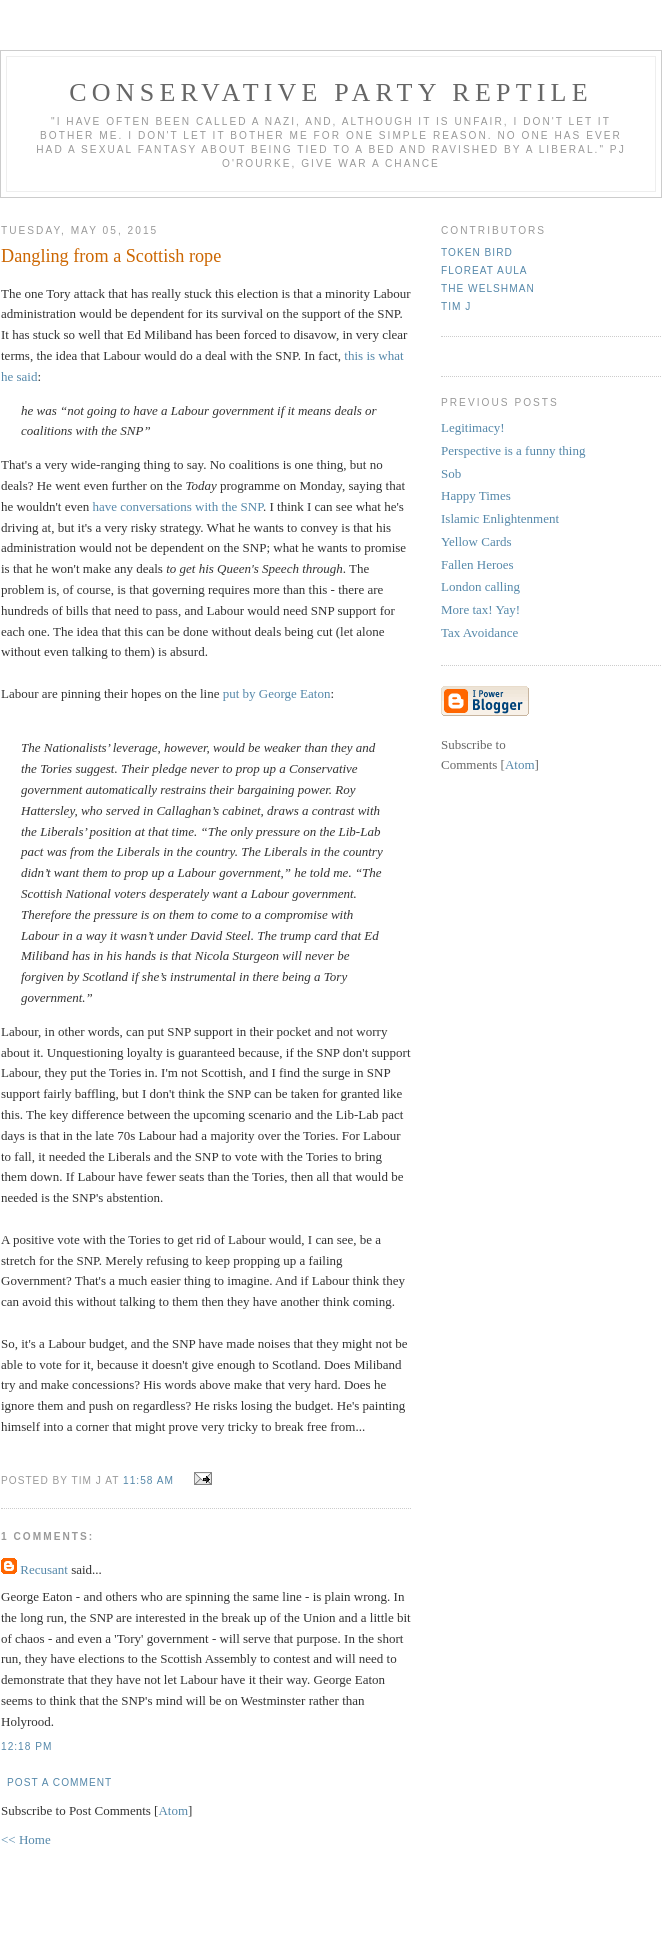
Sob (451, 473)
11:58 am (150, 1480)
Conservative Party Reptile (331, 92)
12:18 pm (26, 1746)
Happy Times (476, 495)
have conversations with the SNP (178, 506)
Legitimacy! (473, 427)
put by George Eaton (277, 693)
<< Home (26, 1839)
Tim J (456, 306)
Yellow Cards (476, 541)
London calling (480, 586)
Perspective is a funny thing (513, 450)
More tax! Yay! (480, 609)
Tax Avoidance (479, 632)
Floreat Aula (484, 270)
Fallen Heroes (477, 564)
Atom (173, 1810)
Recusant (44, 1569)
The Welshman (488, 288)
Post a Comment (59, 1782)
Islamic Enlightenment (500, 518)
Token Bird (477, 252)
